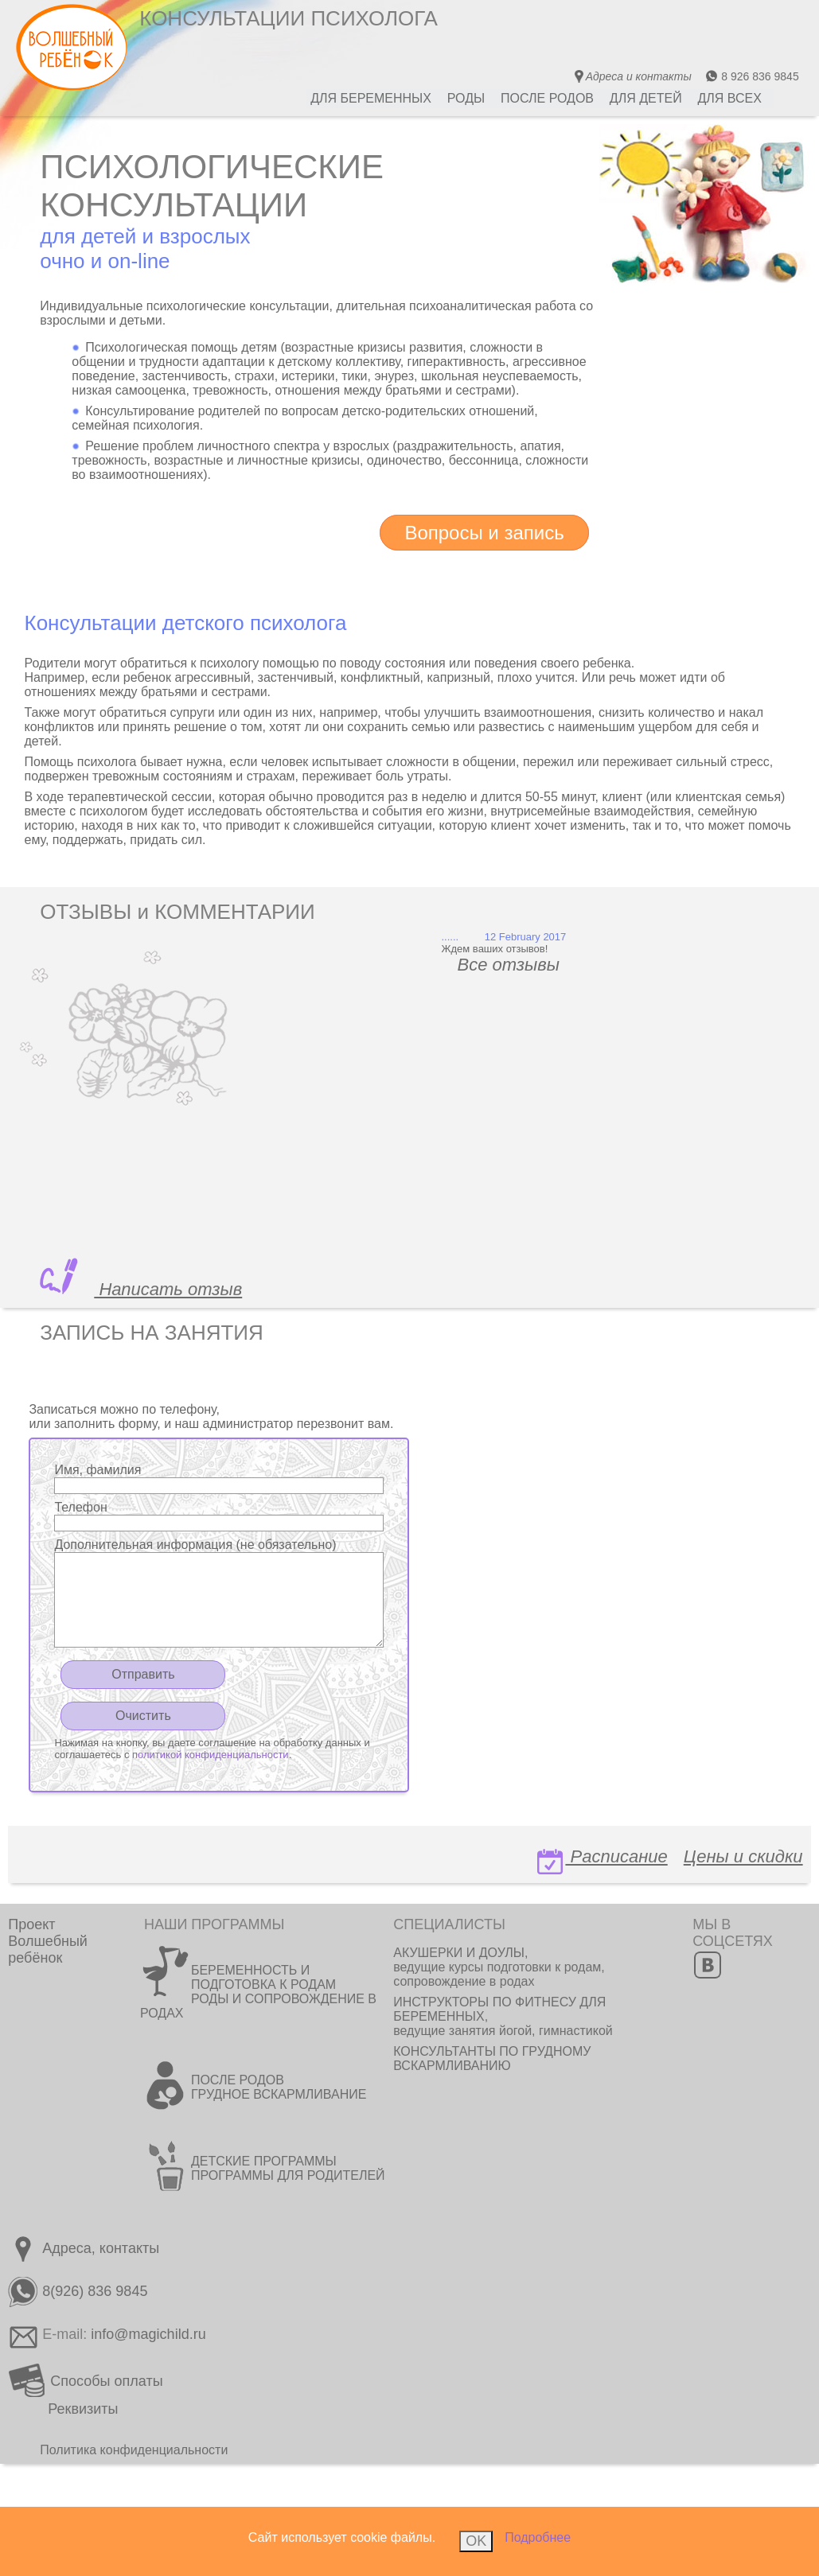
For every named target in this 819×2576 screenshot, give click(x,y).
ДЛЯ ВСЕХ (730, 98)
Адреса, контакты (83, 2248)
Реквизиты (83, 2409)
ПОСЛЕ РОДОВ (548, 98)
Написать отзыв (168, 1289)
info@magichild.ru (148, 2334)
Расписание (601, 1860)
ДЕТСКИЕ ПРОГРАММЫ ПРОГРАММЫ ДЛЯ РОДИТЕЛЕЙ (288, 2168)
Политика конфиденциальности (134, 2450)
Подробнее (538, 2537)
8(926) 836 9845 (77, 2291)
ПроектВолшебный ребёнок (48, 1941)
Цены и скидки (743, 1856)
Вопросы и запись (484, 532)
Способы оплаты (85, 2381)
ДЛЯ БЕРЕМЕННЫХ (370, 98)
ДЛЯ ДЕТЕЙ (646, 98)
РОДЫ (466, 98)
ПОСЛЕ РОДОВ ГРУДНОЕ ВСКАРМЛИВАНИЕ (278, 2087)
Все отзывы (518, 965)
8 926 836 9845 (751, 76)
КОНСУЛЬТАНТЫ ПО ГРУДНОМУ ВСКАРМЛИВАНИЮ (492, 2058)
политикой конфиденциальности (210, 1755)
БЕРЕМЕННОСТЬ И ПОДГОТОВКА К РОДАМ (263, 1977)
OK (476, 2541)
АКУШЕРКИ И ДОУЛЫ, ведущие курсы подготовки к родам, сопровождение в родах (499, 1967)
